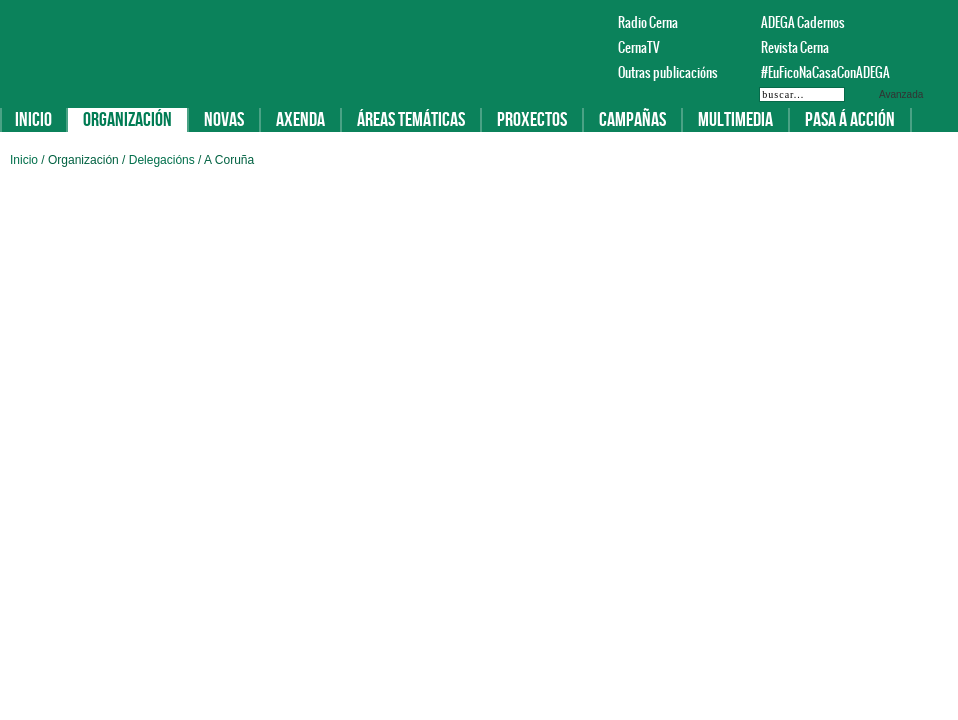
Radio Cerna (648, 22)
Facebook (890, 22)
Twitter (914, 22)
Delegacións (163, 160)
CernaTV (639, 47)
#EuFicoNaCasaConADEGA (816, 72)
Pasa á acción (850, 120)
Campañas (632, 120)
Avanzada (901, 94)
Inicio (33, 120)
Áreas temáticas (411, 120)
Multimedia (735, 120)
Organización (127, 120)
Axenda (300, 120)
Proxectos (532, 120)
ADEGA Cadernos (803, 22)
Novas (224, 120)
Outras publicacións (668, 72)
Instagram (938, 22)
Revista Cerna (795, 47)
